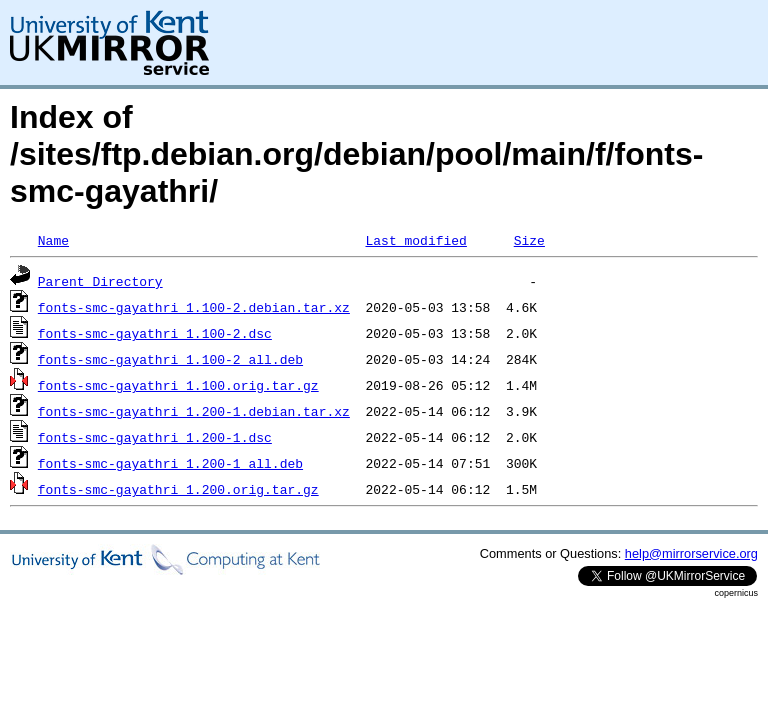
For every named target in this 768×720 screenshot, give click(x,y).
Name (53, 240)
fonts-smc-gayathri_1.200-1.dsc (155, 437)
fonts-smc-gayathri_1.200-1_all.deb (170, 463)
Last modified (415, 240)
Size (529, 240)
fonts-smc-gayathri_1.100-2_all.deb (170, 359)
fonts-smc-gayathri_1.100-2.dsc (155, 333)
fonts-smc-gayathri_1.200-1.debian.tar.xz (194, 411)
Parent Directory (100, 281)
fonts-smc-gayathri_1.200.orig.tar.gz (178, 489)
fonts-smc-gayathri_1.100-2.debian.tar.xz (194, 307)
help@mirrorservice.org (691, 553)
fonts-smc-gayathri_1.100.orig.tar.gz (178, 385)
